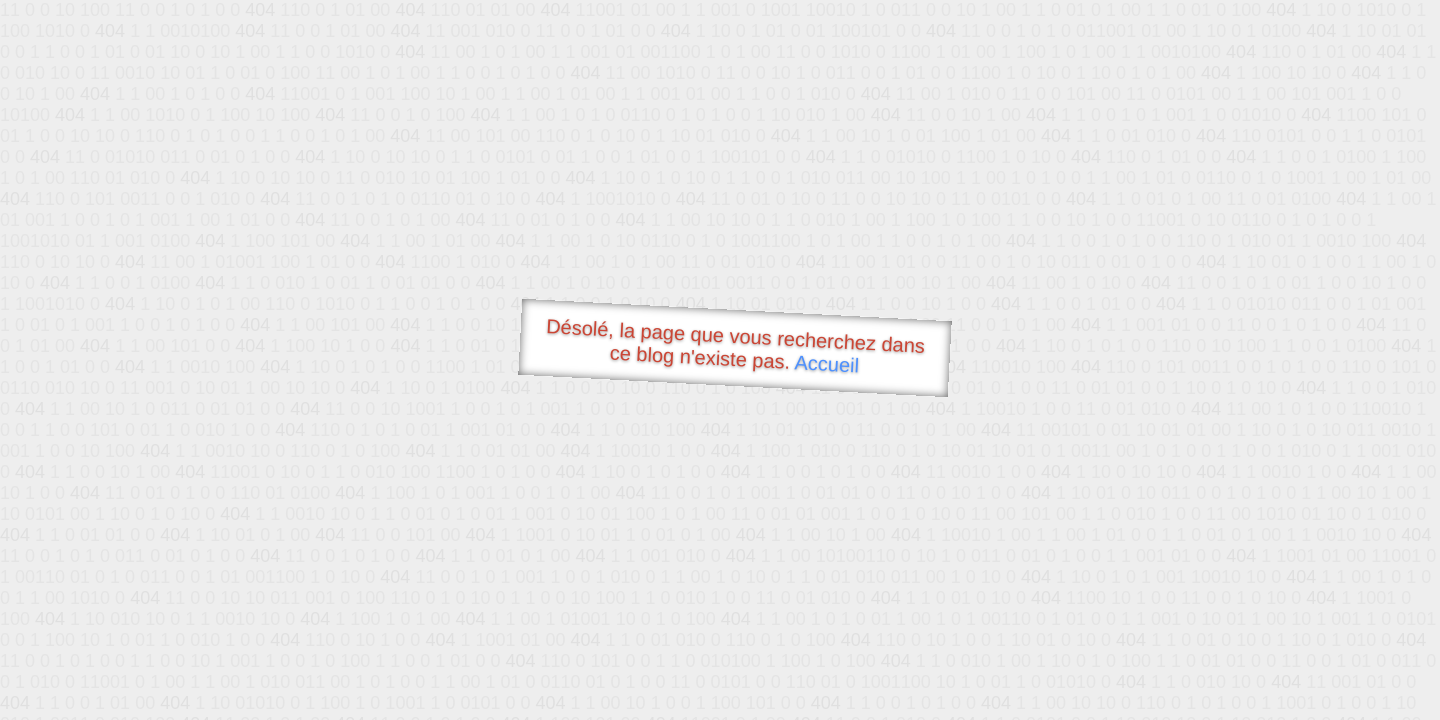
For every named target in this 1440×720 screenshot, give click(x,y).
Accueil (827, 363)
